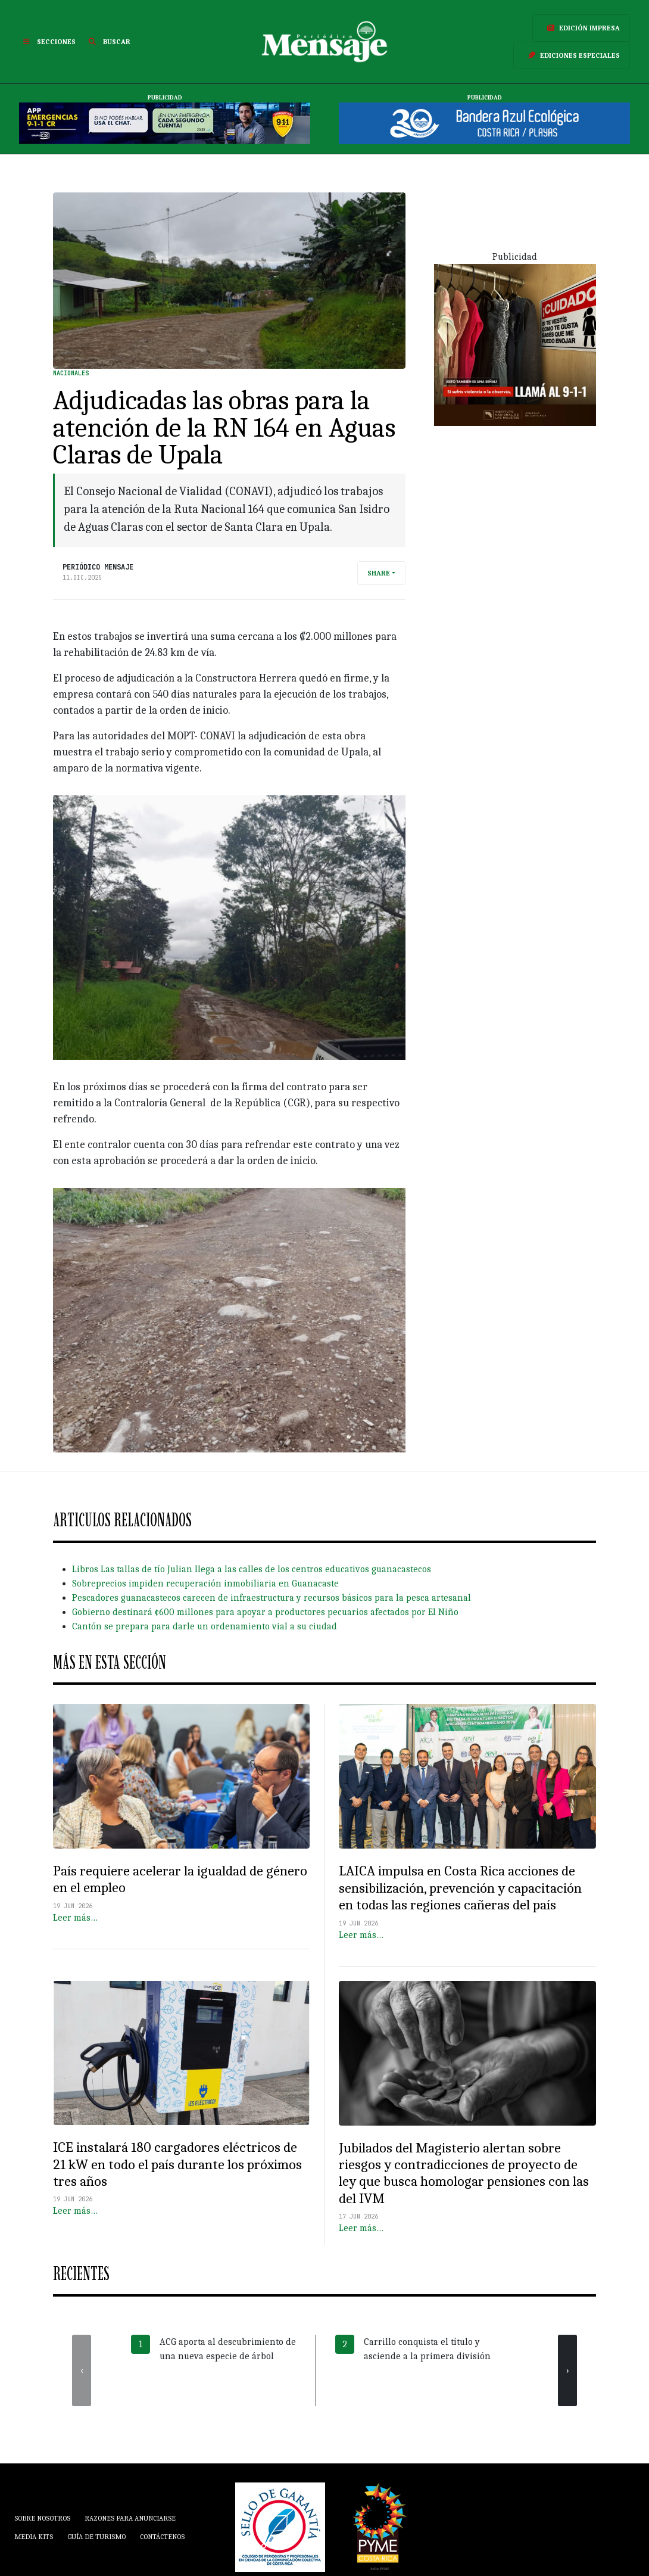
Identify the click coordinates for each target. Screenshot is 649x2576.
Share (378, 573)
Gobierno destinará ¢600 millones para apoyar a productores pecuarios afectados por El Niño (265, 1612)
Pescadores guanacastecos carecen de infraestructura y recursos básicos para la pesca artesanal (271, 1597)
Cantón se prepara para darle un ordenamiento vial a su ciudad (204, 1626)
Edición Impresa (581, 28)
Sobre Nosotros (42, 2518)
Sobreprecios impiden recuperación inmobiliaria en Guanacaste (205, 1583)
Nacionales (71, 373)
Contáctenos (162, 2537)
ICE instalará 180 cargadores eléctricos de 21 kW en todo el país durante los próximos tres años (177, 2164)
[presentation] (81, 2370)
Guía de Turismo (96, 2537)
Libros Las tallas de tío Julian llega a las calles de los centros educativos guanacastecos (251, 1569)
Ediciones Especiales (571, 55)
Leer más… (75, 1917)
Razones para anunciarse (130, 2518)
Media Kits (33, 2537)
